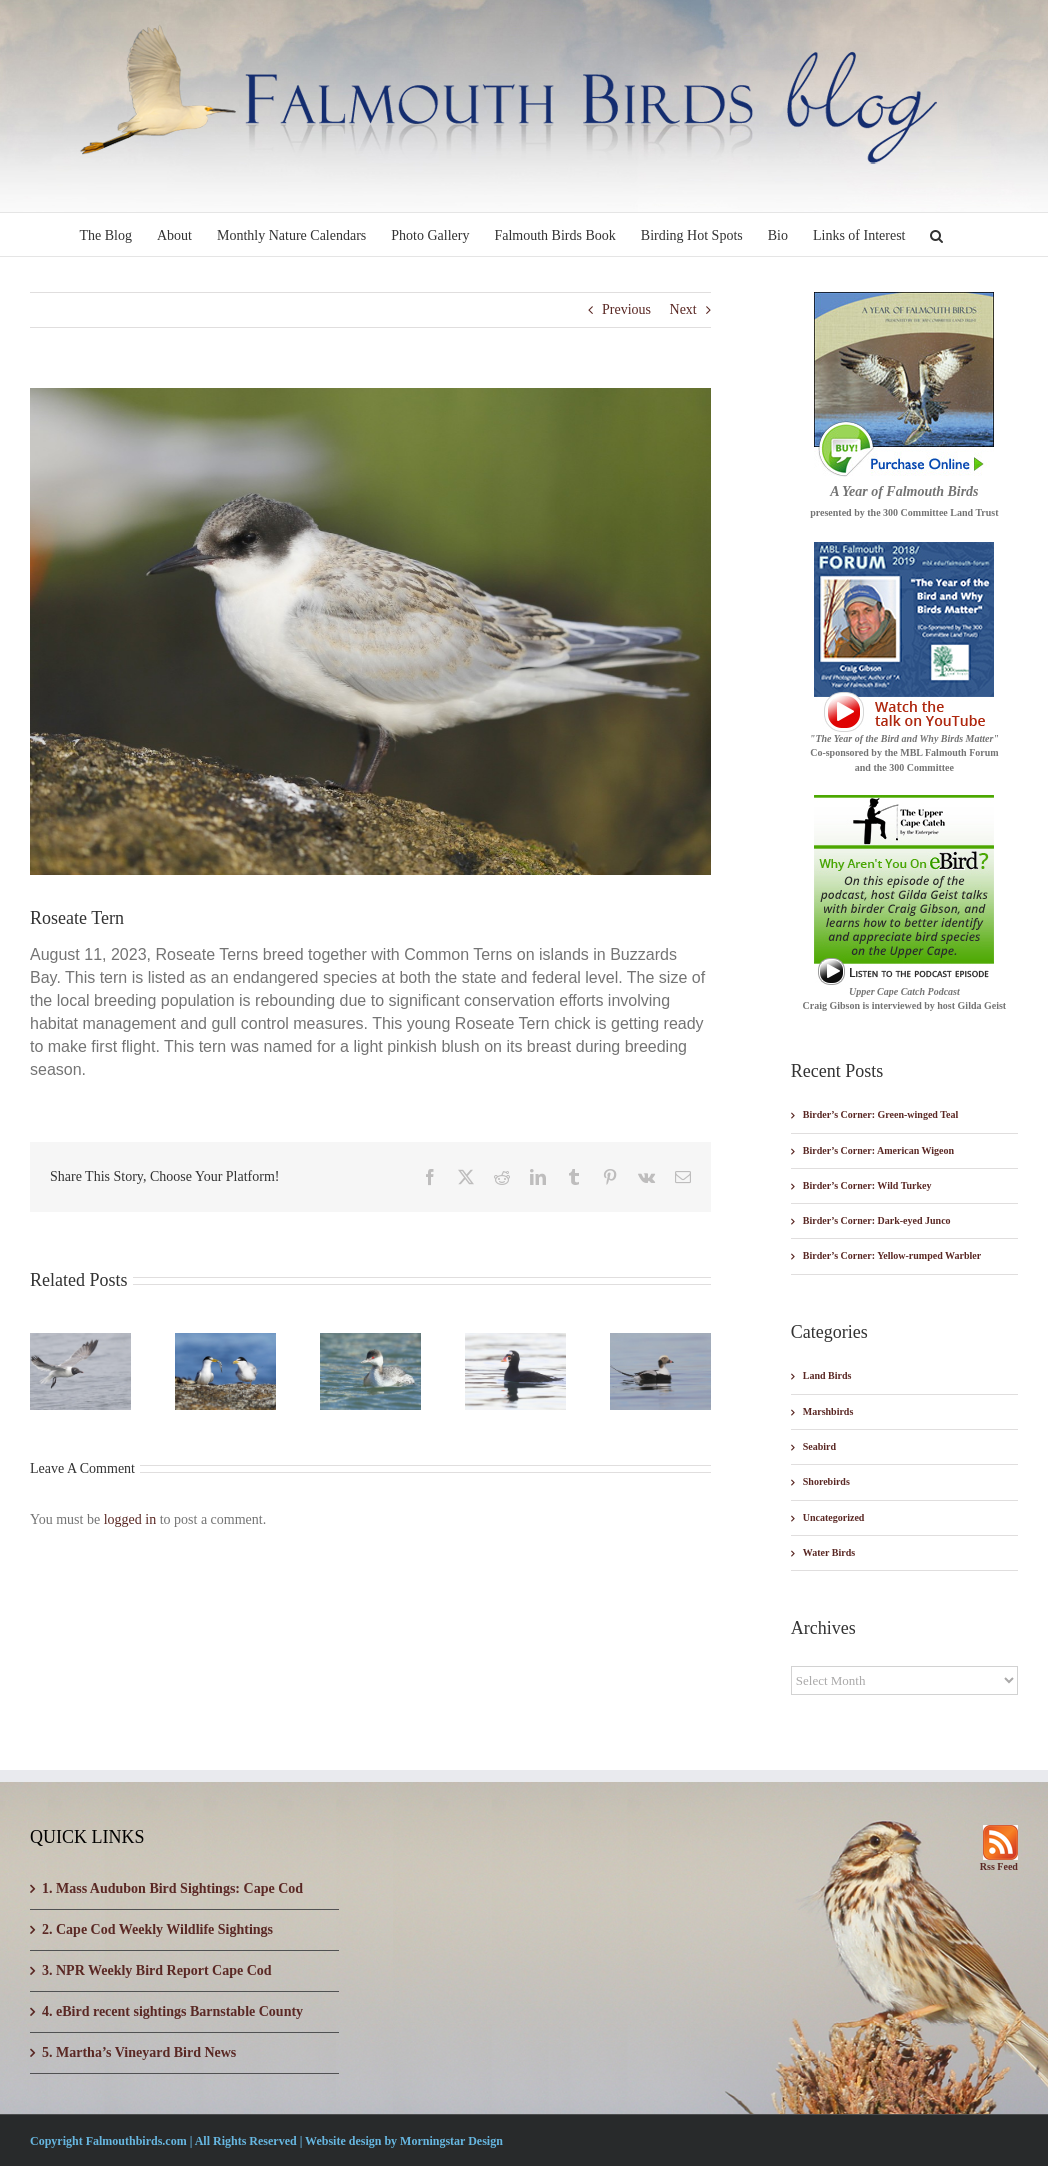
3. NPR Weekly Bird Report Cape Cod (157, 1970)
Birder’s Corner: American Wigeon (878, 1150)
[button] (936, 234)
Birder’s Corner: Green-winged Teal (880, 1114)
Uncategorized (834, 1517)
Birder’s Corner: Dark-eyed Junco (877, 1220)
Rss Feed (999, 1866)
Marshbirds (828, 1411)
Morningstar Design (451, 2141)
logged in (130, 1519)
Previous (626, 309)
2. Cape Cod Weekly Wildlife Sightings (157, 1929)
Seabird (819, 1446)
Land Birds (827, 1375)
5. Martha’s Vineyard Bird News (139, 2052)
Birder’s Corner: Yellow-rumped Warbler (892, 1255)
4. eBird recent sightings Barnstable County (172, 2011)
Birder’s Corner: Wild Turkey (867, 1185)
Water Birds (829, 1552)
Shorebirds (826, 1481)
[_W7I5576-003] (370, 631)
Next (683, 309)
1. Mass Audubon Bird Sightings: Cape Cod (172, 1888)
